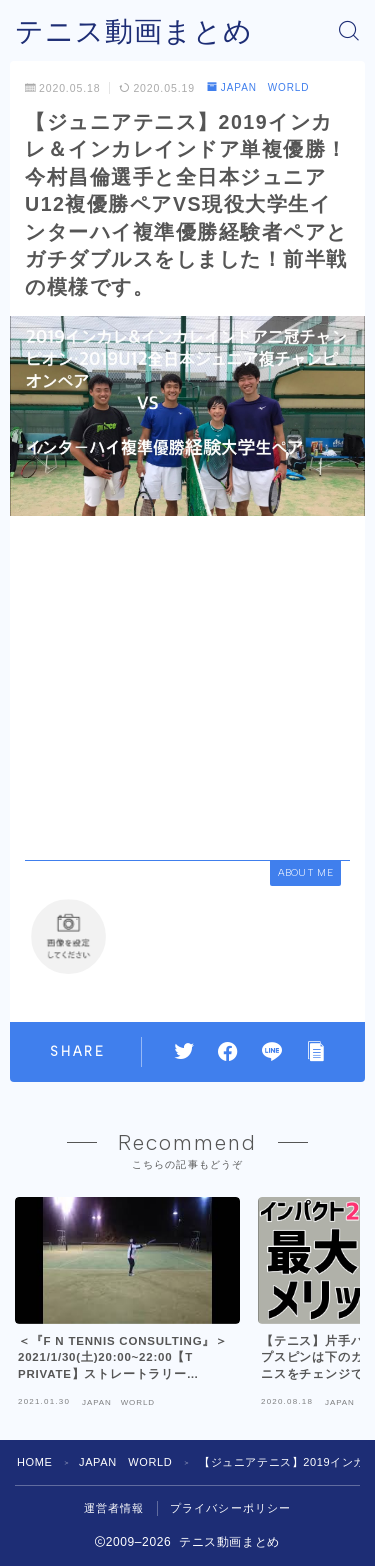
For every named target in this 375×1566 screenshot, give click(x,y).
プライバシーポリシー (231, 1508)
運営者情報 (114, 1508)
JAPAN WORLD (258, 87)
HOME (34, 1462)
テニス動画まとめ (134, 31)
